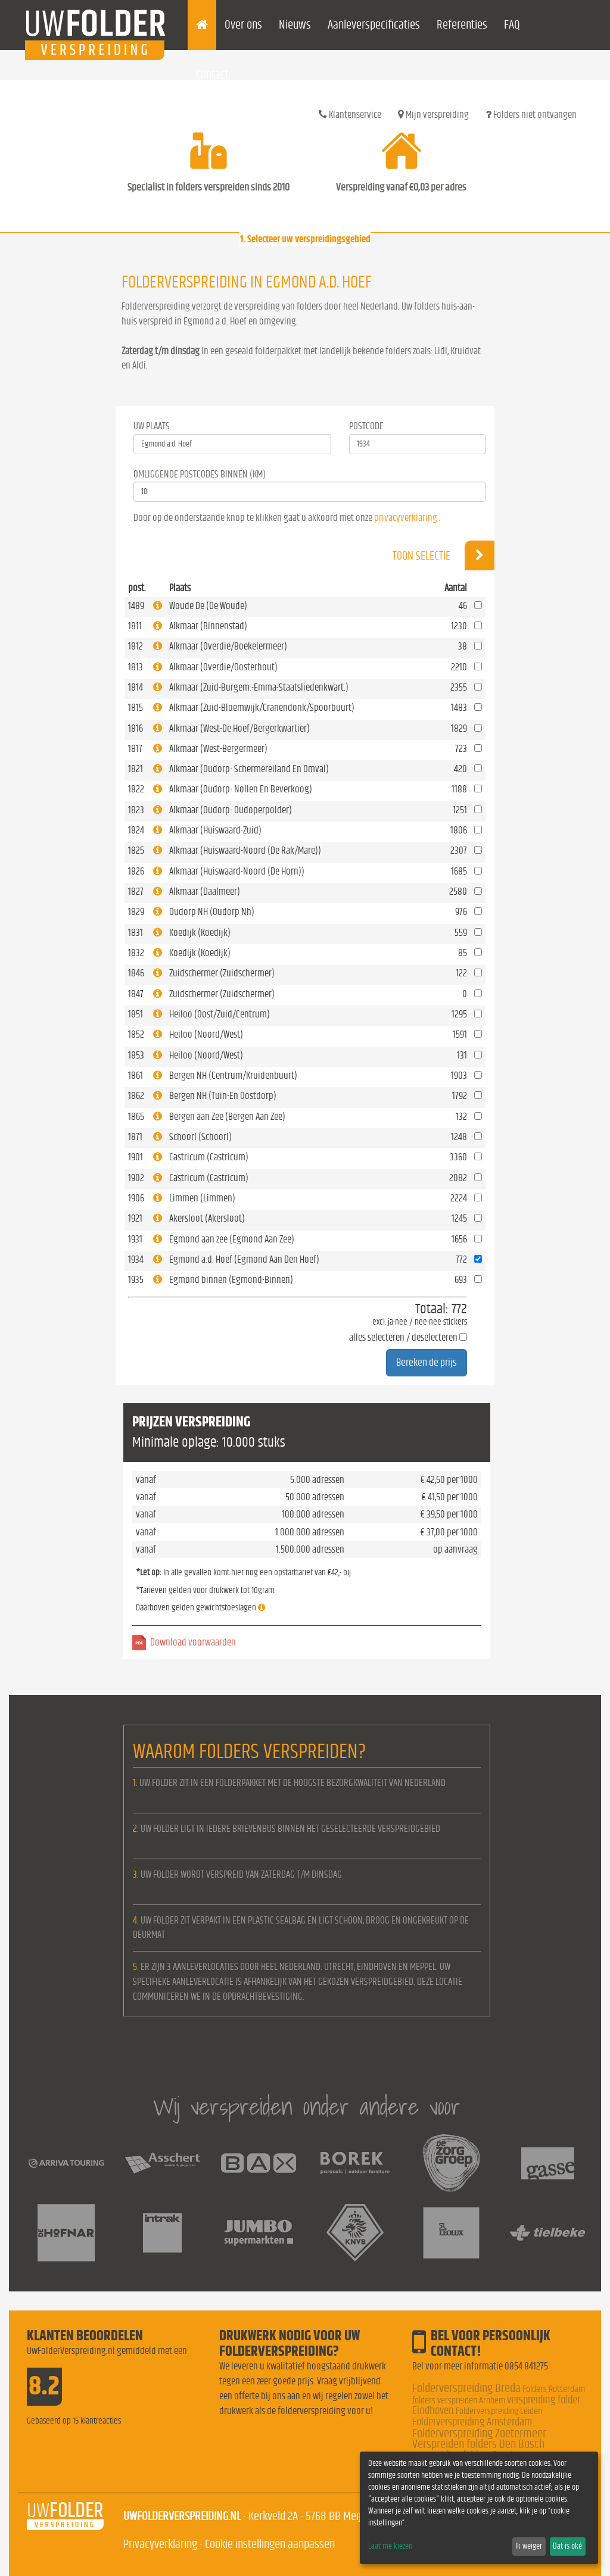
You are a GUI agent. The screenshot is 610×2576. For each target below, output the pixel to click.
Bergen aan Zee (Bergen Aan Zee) (227, 1116)
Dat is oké (567, 2546)
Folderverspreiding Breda (466, 2388)
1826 (136, 871)
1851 (135, 1014)
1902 (136, 1178)
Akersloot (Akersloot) (207, 1218)
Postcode (366, 426)
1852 (136, 1034)
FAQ (512, 24)
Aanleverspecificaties (374, 24)
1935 (136, 1280)
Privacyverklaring (160, 2544)
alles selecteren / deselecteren (403, 1337)
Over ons (243, 24)
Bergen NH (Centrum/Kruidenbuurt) (233, 1075)
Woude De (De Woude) (208, 606)
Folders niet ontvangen (531, 114)
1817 (135, 749)
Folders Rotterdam (553, 2389)
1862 (136, 1096)
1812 (135, 646)
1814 (135, 687)
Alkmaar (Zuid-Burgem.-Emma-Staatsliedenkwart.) (258, 687)
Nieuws (295, 24)
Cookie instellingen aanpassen (270, 2544)
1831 (135, 933)
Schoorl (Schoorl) (200, 1137)
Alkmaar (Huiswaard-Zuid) (215, 830)
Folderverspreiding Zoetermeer (479, 2433)
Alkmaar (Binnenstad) (208, 626)
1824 (136, 830)
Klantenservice (350, 114)
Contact (212, 74)
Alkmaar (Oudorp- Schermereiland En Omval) (249, 769)
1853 (136, 1055)
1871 (135, 1137)
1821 (135, 769)
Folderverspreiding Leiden (499, 2411)
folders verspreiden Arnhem (458, 2400)
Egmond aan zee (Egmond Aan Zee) (231, 1239)
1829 (136, 912)
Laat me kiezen (390, 2546)
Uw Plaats (151, 426)
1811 (135, 626)
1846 (136, 973)
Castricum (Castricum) (208, 1157)
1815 (135, 707)
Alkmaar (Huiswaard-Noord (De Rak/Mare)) (245, 850)
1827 (136, 891)
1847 (136, 994)
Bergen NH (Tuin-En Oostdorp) (222, 1096)
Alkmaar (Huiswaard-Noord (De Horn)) (236, 871)
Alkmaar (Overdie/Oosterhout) (223, 667)
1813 (135, 667)
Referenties (462, 24)
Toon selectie (443, 555)
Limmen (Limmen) (202, 1198)
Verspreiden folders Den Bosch (478, 2444)
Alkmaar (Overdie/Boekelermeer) (228, 646)
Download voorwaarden (193, 1642)
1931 (135, 1239)
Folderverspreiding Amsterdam (472, 2422)
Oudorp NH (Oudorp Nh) (211, 912)
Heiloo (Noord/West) (206, 1034)
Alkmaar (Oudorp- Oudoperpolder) (230, 810)
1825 (136, 850)
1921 (135, 1218)
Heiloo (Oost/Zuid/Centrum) (219, 1014)
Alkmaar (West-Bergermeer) (218, 749)
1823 (136, 810)
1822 (136, 789)
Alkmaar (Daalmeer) (204, 891)
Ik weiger (528, 2546)
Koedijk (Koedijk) (200, 933)
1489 (136, 606)
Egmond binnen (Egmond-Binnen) (231, 1280)
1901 (135, 1157)
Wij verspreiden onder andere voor (306, 2106)
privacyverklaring (405, 518)
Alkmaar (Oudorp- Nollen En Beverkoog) (240, 789)
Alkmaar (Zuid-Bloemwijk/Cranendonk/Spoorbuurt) (261, 707)
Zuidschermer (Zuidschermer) (222, 973)
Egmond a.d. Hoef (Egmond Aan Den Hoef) (244, 1259)
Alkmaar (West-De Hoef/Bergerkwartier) (239, 728)
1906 (136, 1198)
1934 (136, 1259)
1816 (135, 728)
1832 (136, 953)
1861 (135, 1075)
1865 (136, 1116)
